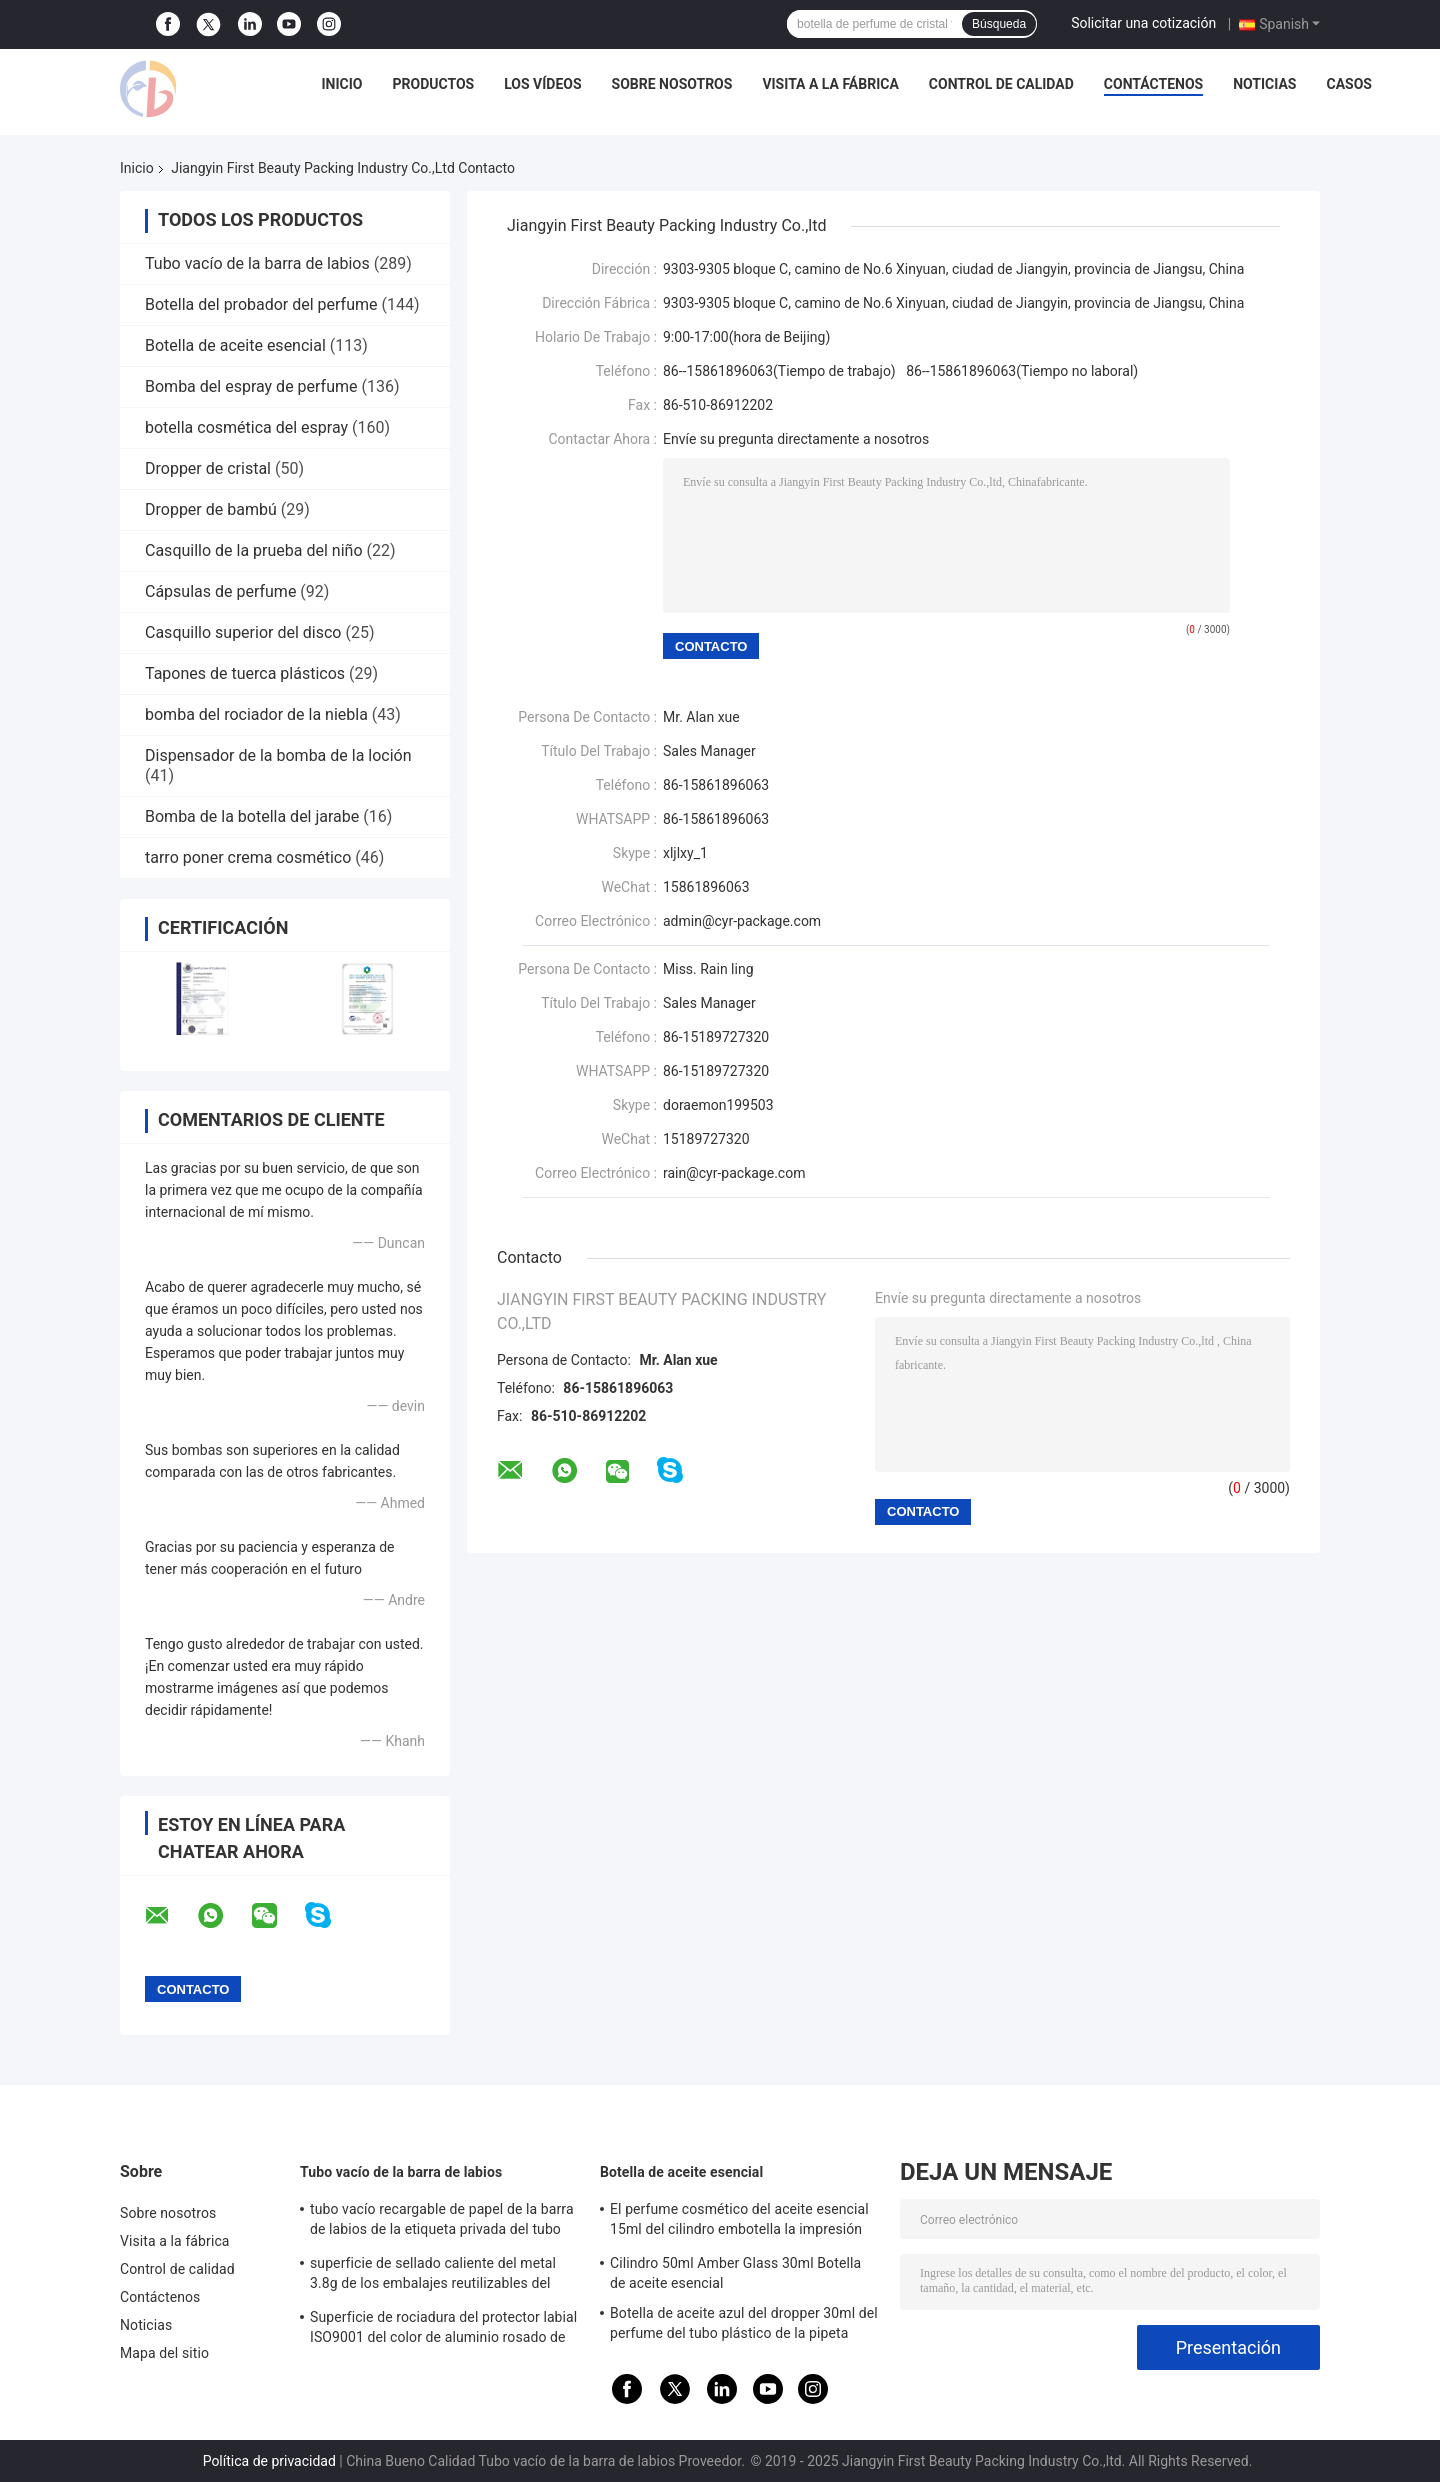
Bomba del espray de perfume (251, 386)
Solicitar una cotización (1143, 23)
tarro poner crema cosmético (248, 857)
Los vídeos (542, 84)
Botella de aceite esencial (235, 345)
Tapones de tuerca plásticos (245, 673)
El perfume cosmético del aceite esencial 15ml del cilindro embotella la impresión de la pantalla (739, 2222)
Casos (1349, 84)
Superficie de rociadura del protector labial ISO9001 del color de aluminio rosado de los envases (443, 2330)
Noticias (1264, 84)
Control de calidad (1001, 84)
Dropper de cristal (208, 468)
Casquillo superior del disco (243, 632)
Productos (434, 84)
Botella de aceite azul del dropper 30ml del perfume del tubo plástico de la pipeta (744, 2323)
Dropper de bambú (211, 509)
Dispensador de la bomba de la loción (278, 755)
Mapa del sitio (164, 2353)
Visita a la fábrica (830, 84)
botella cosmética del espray (246, 427)
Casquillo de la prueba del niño (254, 550)
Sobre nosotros (672, 84)
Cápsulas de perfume (220, 591)
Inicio (342, 84)
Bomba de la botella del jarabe (252, 816)
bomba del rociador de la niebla (256, 714)
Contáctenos (1153, 84)
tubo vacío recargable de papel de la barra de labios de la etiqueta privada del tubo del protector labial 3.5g (442, 2222)
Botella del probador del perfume (261, 304)
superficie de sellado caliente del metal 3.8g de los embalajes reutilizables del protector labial (433, 2276)
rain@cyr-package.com (734, 1173)
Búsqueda (999, 24)
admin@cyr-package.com (742, 921)
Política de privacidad (269, 2461)
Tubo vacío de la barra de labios (257, 263)
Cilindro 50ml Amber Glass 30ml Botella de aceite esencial (735, 2273)
